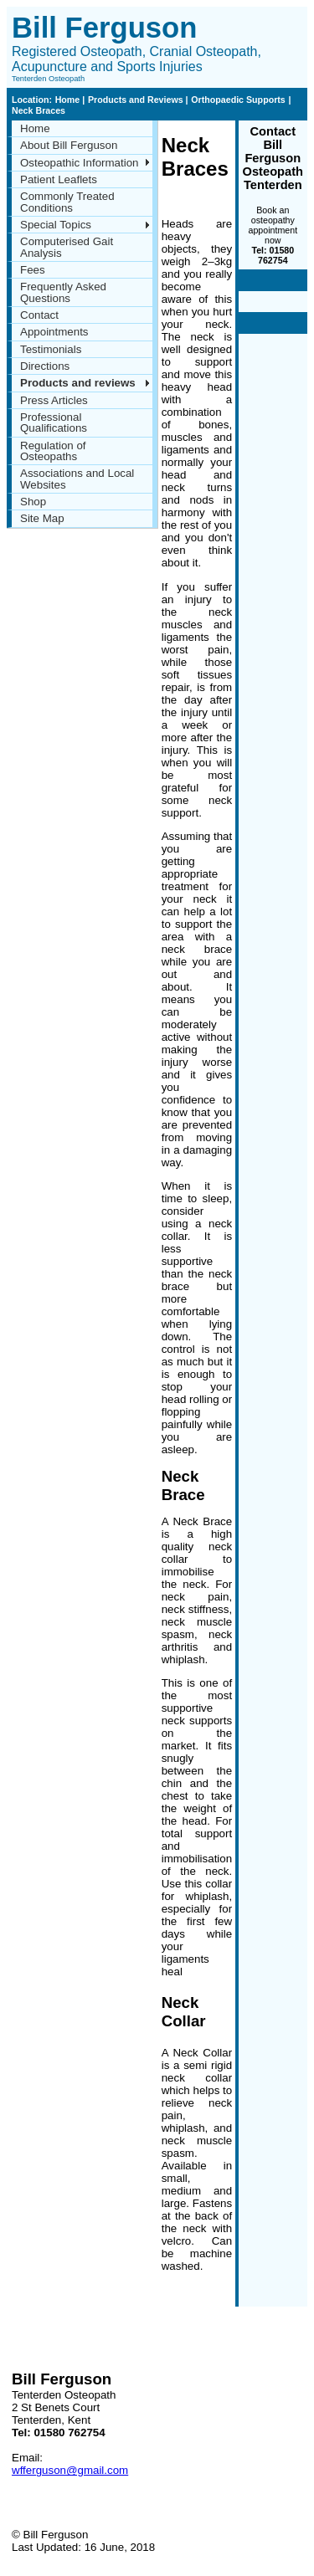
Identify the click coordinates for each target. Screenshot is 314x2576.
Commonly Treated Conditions (67, 201)
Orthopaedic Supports (238, 100)
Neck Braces (38, 110)
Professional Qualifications (53, 422)
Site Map (42, 518)
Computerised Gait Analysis (66, 247)
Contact (39, 315)
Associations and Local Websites (77, 478)
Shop (33, 501)
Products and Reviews (137, 100)
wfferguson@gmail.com (70, 2470)
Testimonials (50, 349)
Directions (44, 366)
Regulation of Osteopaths (53, 451)
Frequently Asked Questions (63, 292)
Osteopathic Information (79, 162)
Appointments (54, 331)
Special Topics (55, 224)
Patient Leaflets (58, 179)
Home (69, 100)
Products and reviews (78, 382)
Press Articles (54, 400)
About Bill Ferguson (68, 145)
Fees (32, 270)
